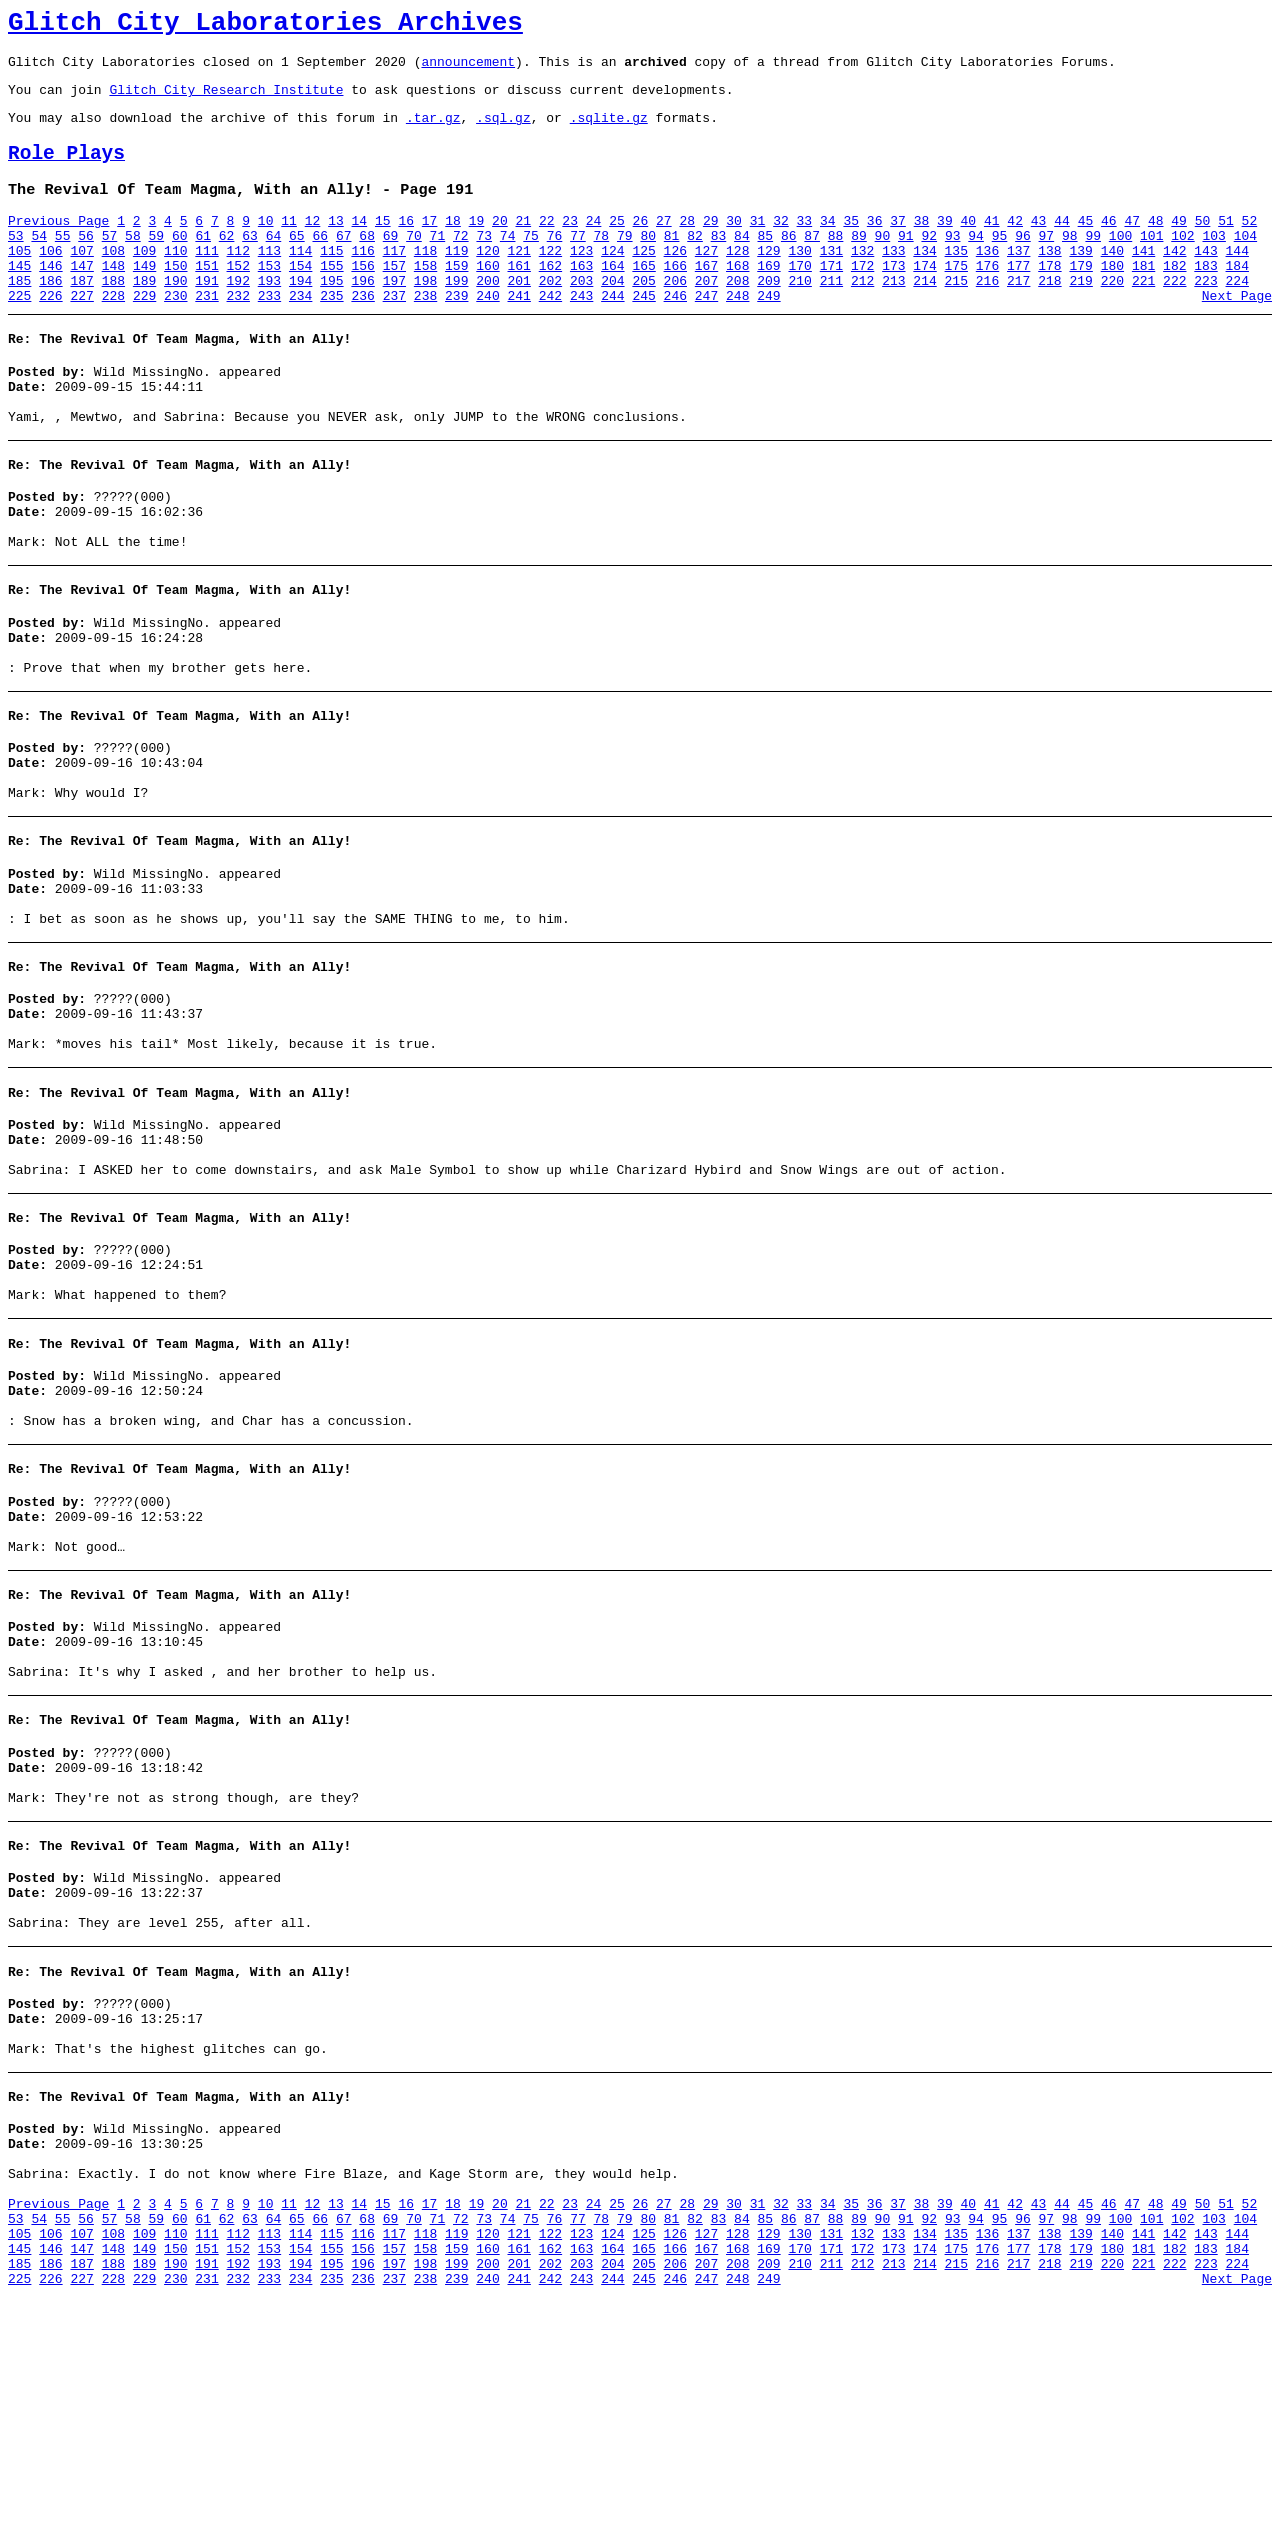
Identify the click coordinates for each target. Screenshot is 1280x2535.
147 (81, 299)
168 (737, 299)
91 (906, 263)
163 (581, 299)
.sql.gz (503, 132)
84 (742, 263)
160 (487, 299)
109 (144, 281)
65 (297, 263)
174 (924, 299)
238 (425, 335)
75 (531, 263)
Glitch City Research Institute (226, 101)
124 (612, 281)
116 (362, 281)
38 (922, 245)
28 (687, 245)
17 (430, 245)
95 (1000, 263)
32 (781, 245)
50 (1203, 245)
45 (1086, 245)
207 (706, 317)
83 (719, 263)
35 (851, 245)
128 (737, 281)
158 (425, 299)
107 (81, 281)
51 (1226, 245)
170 (799, 299)
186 (50, 317)
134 (924, 281)
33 (805, 245)
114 (300, 281)
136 (987, 281)
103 (1213, 263)
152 (238, 299)
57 (110, 263)
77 (578, 263)
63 (250, 263)
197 (394, 317)
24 (594, 245)
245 (643, 335)
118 (425, 281)
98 (1070, 263)
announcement (468, 70)
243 (581, 335)
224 (1237, 317)
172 (862, 299)
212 (862, 317)
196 (362, 317)
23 (570, 245)
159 (456, 299)
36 (875, 245)
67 (344, 263)
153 (269, 299)
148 (113, 299)
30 (734, 245)
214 (924, 317)
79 (625, 263)
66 (320, 263)
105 (19, 281)
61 (203, 263)
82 (695, 263)
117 (394, 281)
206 (675, 317)
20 (500, 245)
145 (19, 299)
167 (706, 299)
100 (1120, 263)
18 (453, 245)
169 (768, 299)
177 (1018, 299)
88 (836, 263)
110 (175, 281)
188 (113, 317)
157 (394, 299)
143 (1205, 281)
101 (1151, 263)
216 (987, 317)
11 (289, 245)
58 (133, 263)
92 (929, 263)
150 (175, 299)
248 (737, 335)
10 (266, 245)
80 (648, 263)
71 (438, 263)
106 (50, 281)
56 (86, 263)
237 (394, 335)
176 (987, 299)
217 (1018, 317)
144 (1237, 281)
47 (1132, 245)
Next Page (1237, 335)
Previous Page (58, 245)
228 (113, 335)
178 (1049, 299)
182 (1174, 299)
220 (1112, 317)
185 (19, 317)
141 (1143, 281)
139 (1080, 281)
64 (274, 263)
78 (602, 263)
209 (768, 317)
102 (1182, 263)
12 (313, 245)
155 (331, 299)
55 (63, 263)
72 (461, 263)
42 (1015, 245)
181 (1143, 299)
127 (706, 281)
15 (383, 245)
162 (550, 299)
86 (789, 263)
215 (956, 317)
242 (550, 335)
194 (300, 317)
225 (19, 335)
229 (144, 335)
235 (331, 335)
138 (1049, 281)
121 (519, 281)
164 (612, 299)
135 (956, 281)
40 (969, 245)
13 (336, 245)
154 (300, 299)
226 (50, 335)
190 (175, 317)
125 (643, 281)
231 (206, 335)
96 (1023, 263)
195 (331, 317)
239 (456, 335)
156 (362, 299)
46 (1109, 245)
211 (831, 317)
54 (39, 263)
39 (945, 245)
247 (706, 335)
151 (206, 299)
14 (360, 245)
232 (238, 335)
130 (799, 281)
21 (523, 245)
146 (50, 299)
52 (1250, 245)
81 (672, 263)
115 (331, 281)
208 (737, 317)
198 (425, 317)
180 (1112, 299)
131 (831, 281)
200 (487, 317)
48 (1156, 245)
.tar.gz (433, 132)
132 (862, 281)
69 (391, 263)
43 (1039, 245)
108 (113, 281)
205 (643, 317)
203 (581, 317)
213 (893, 317)
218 (1049, 317)
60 (180, 263)
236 (362, 335)
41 (992, 245)
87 (812, 263)
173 (893, 299)
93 (953, 263)
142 (1174, 281)
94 (976, 263)
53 (16, 263)
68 (367, 263)
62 (227, 263)
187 (81, 317)
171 (831, 299)
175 (956, 299)
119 (456, 281)
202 (550, 317)
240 (487, 335)
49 (1179, 245)
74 (508, 263)
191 (206, 317)
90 (883, 263)
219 (1080, 317)
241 (519, 335)
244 (612, 335)
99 (1093, 263)
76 (555, 263)
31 (758, 245)
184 (1237, 299)
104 (1245, 263)
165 (643, 299)
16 (406, 245)
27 (664, 245)
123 (581, 281)
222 (1174, 317)
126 (675, 281)
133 (893, 281)
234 (300, 335)
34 (828, 245)
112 (238, 281)
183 (1205, 299)
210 (799, 317)
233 (269, 335)
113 (269, 281)
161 (519, 299)
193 (269, 317)
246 (675, 335)
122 (550, 281)
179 (1080, 299)
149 (144, 299)
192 (238, 317)
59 (157, 263)
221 (1143, 317)
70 (414, 263)
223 (1205, 317)
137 (1018, 281)
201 (519, 317)
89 (859, 263)
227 (81, 335)
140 (1112, 281)
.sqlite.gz (609, 132)
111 (206, 281)
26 (641, 245)
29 (711, 245)
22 (547, 245)
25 (617, 245)
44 (1062, 245)
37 (898, 245)
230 (175, 335)
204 (612, 317)
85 (766, 263)
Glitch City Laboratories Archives (265, 26)
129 (768, 281)
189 (144, 317)
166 (675, 299)
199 (456, 317)
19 (477, 245)
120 (487, 281)
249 (768, 335)
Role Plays (66, 171)
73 (484, 263)
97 (1047, 263)
